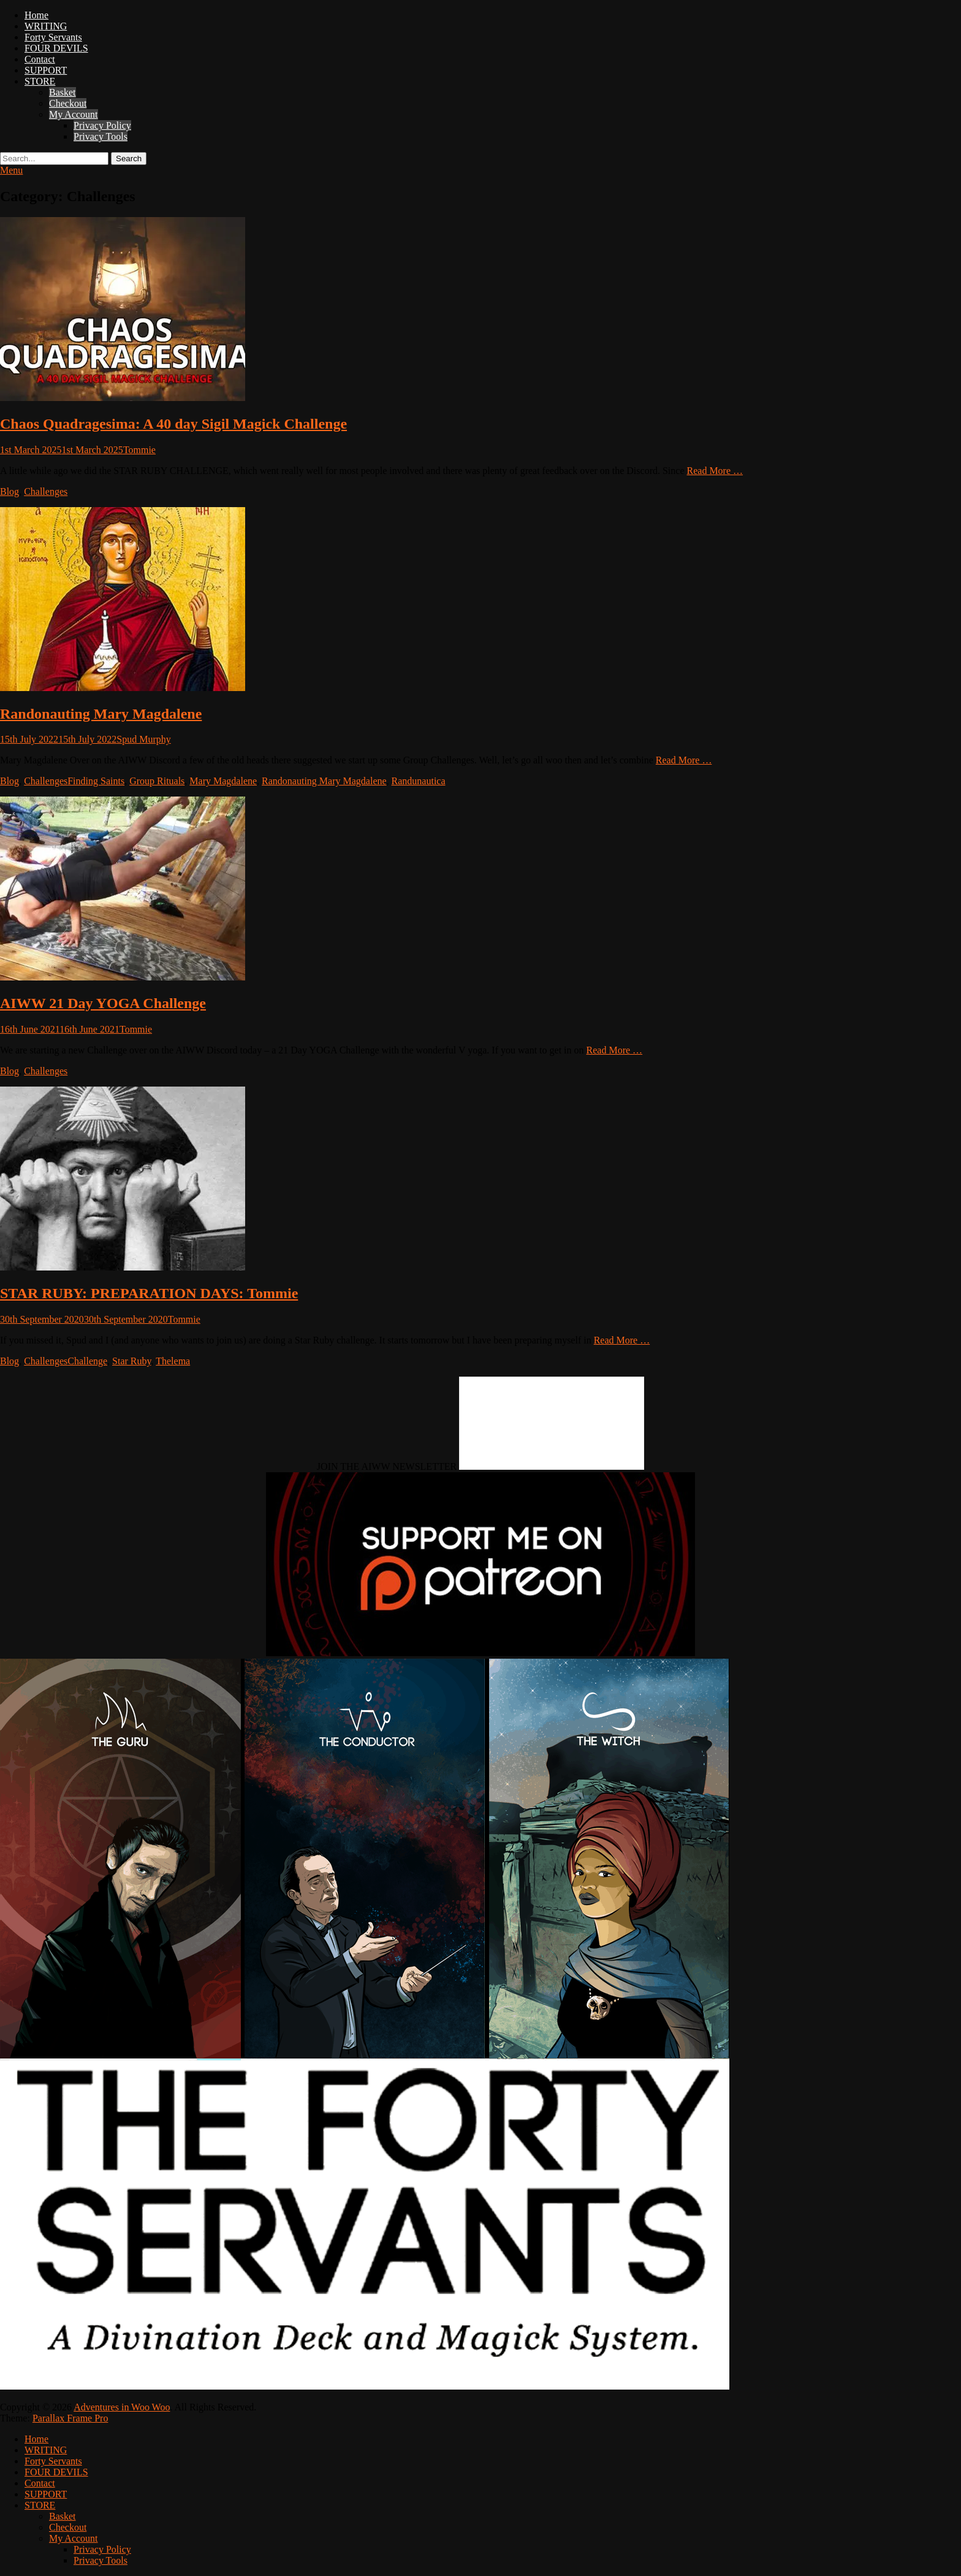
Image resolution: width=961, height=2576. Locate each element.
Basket (62, 92)
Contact (40, 59)
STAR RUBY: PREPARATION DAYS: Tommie (149, 1293)
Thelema (173, 1361)
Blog (9, 491)
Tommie (139, 450)
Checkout (67, 103)
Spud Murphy (143, 739)
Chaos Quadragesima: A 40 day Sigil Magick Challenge (173, 424)
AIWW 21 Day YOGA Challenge (103, 1003)
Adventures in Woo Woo (122, 2407)
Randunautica (419, 781)
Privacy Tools (100, 136)
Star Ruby (131, 1361)
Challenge (87, 1361)
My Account (73, 114)
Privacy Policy (102, 125)
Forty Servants (53, 37)
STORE (40, 81)
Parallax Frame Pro (70, 2418)
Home (36, 15)
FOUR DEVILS (56, 48)
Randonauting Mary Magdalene (101, 714)
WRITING (46, 26)
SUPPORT (46, 70)
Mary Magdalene (223, 781)
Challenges (45, 491)
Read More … (715, 470)
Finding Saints (95, 781)
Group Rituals (156, 781)
